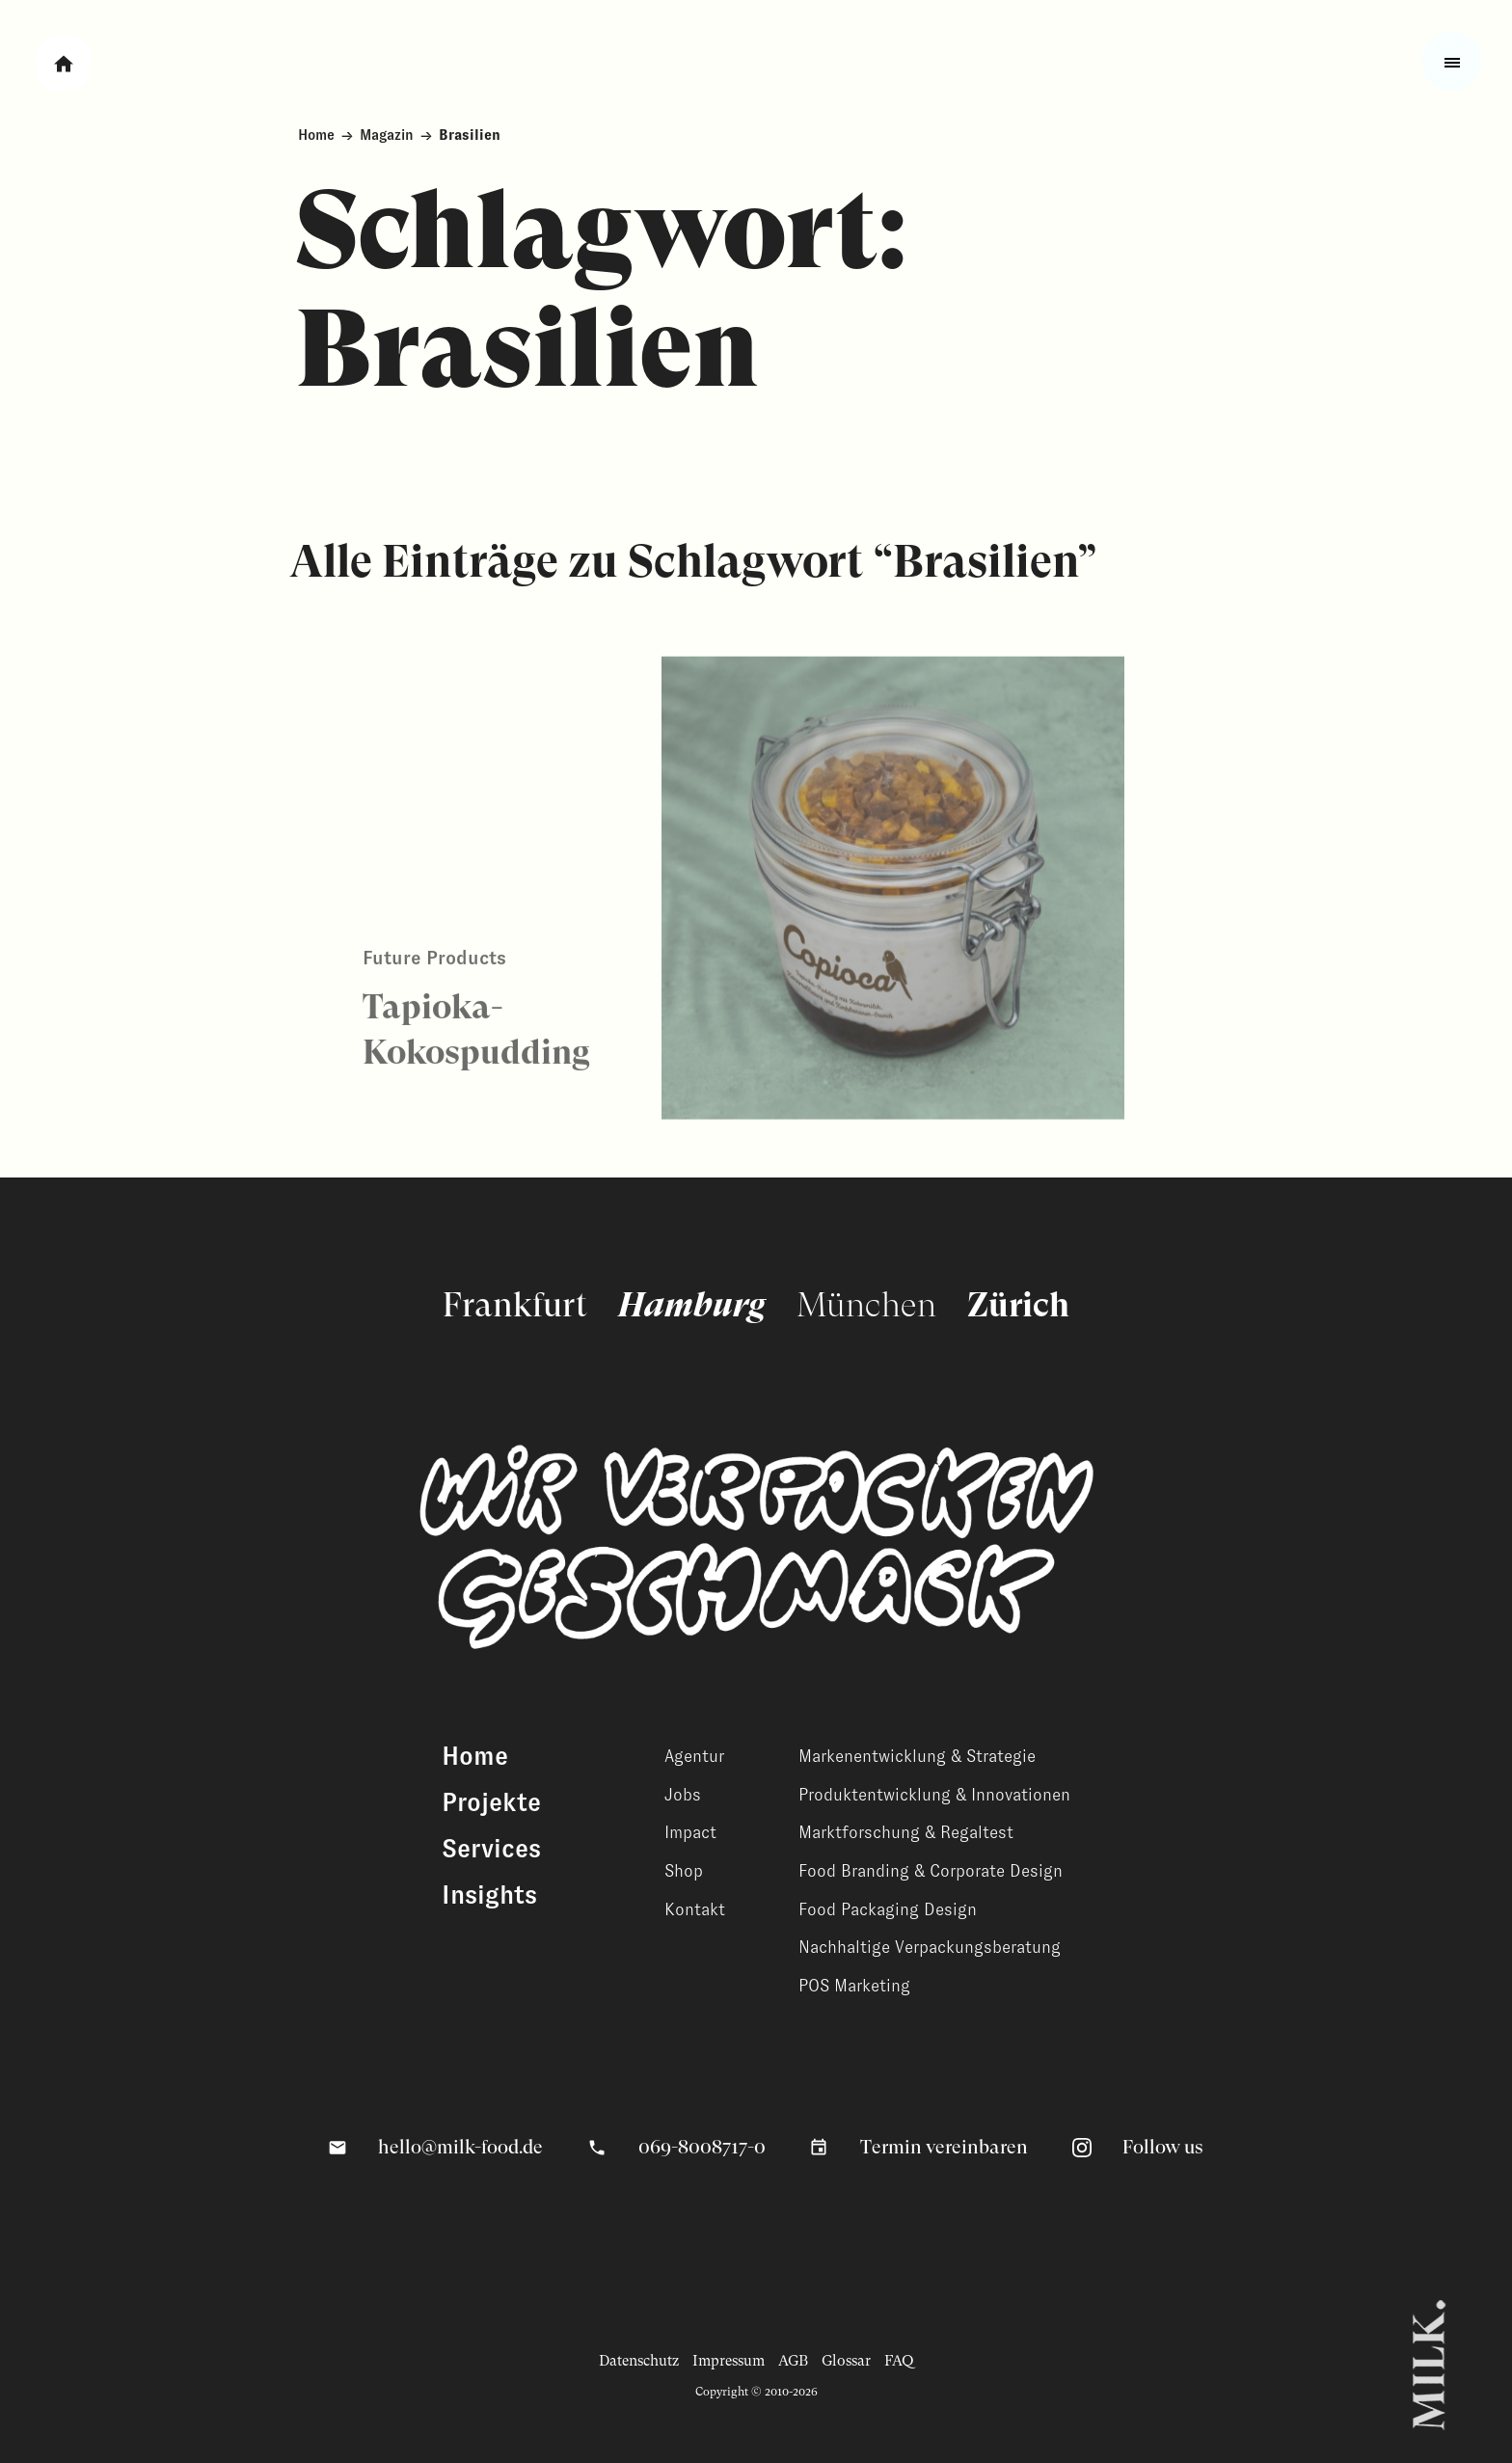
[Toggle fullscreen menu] (1452, 62)
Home (316, 135)
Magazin (387, 135)
